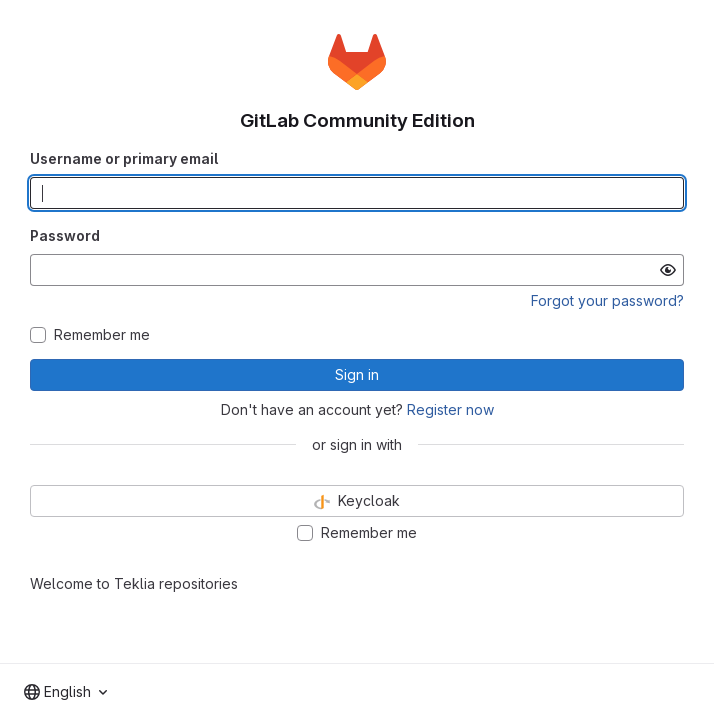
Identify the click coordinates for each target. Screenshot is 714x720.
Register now (450, 409)
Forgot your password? (607, 300)
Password (65, 235)
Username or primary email (124, 158)
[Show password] (668, 270)
